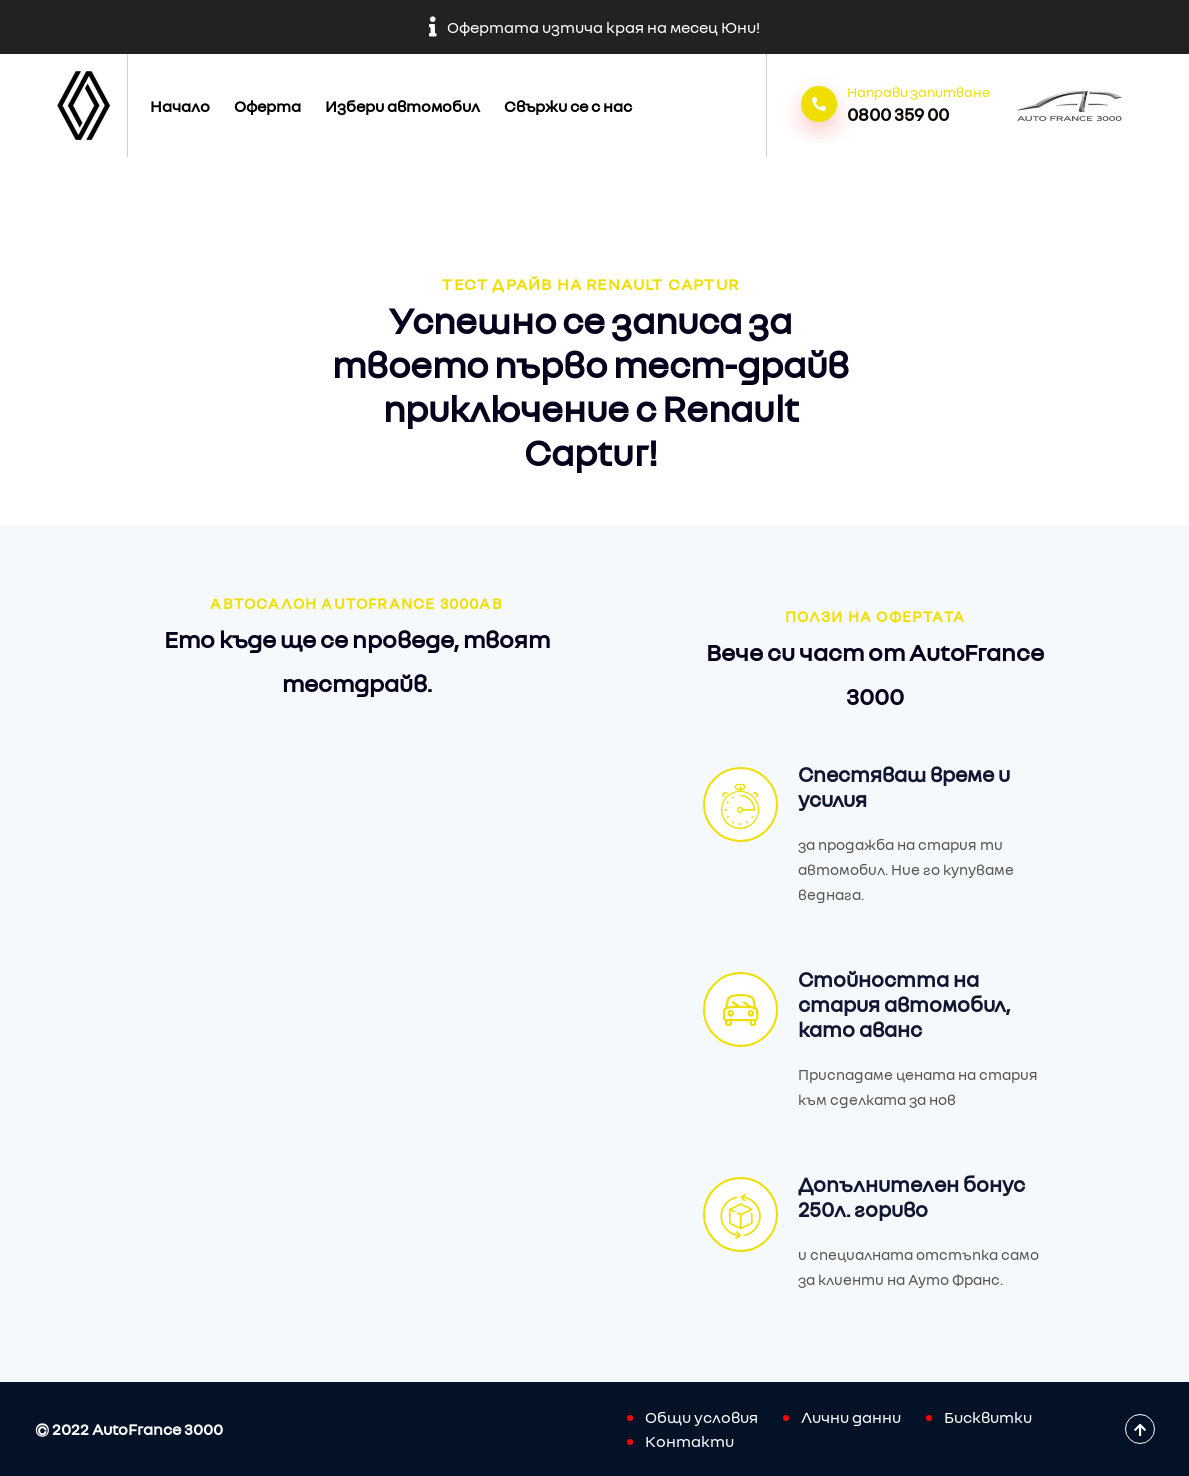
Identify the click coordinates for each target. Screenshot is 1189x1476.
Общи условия (701, 1417)
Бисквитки (988, 1417)
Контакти (689, 1441)
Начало (180, 106)
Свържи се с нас (568, 106)
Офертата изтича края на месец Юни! (594, 27)
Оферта (267, 106)
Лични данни (851, 1417)
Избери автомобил (402, 106)
